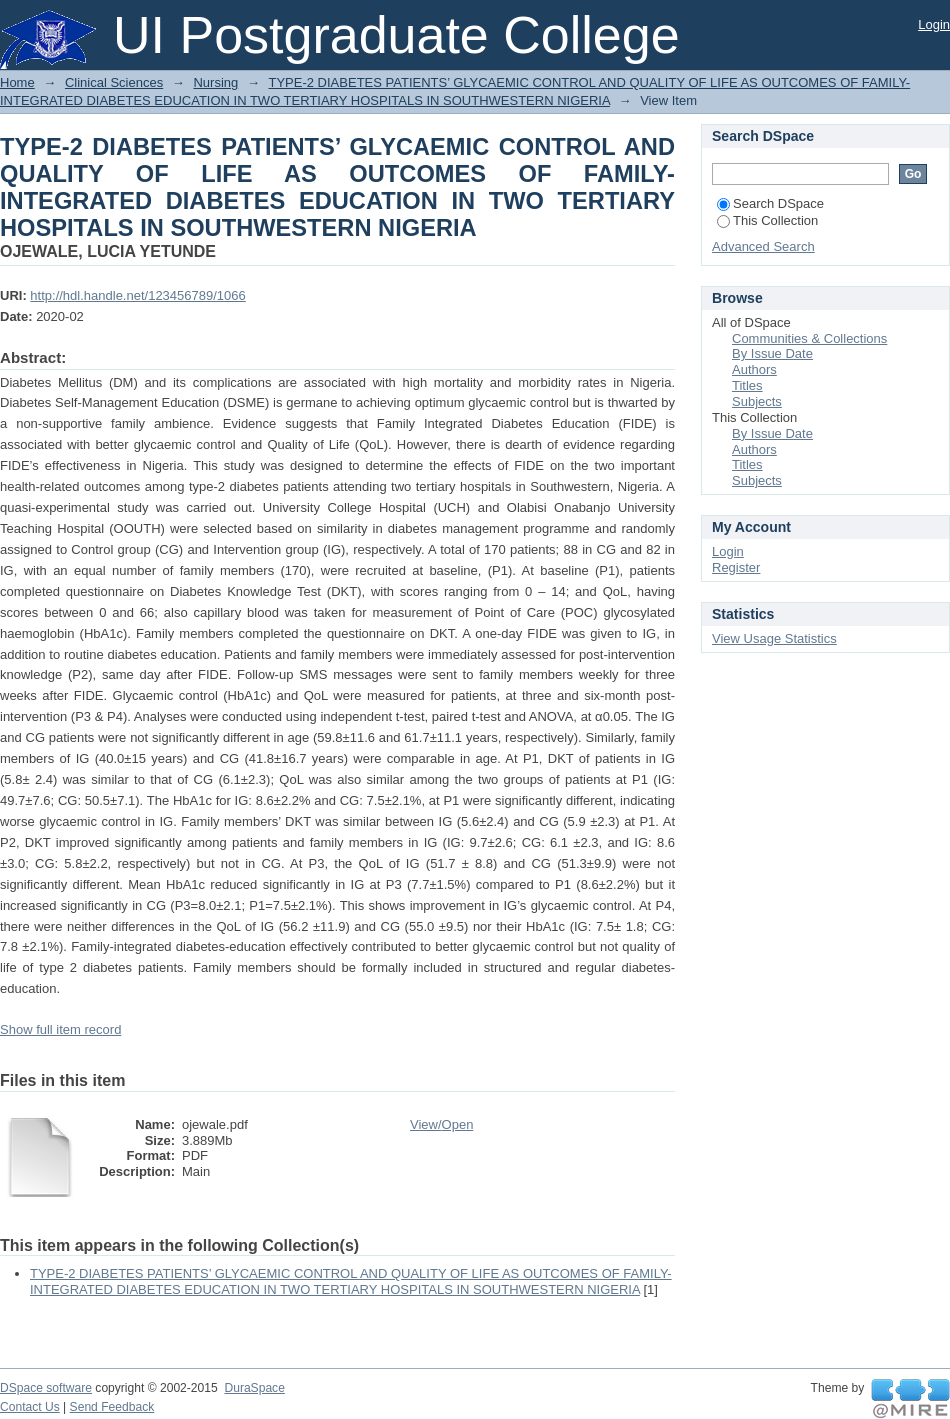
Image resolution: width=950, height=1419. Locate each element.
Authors (754, 369)
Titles (747, 385)
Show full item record (60, 1029)
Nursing (215, 82)
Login (934, 24)
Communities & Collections (809, 338)
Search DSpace (770, 203)
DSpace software (46, 1388)
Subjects (757, 401)
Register (736, 567)
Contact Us (30, 1407)
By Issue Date (772, 353)
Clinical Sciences (114, 82)
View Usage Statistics (774, 638)
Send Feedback (112, 1407)
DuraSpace (254, 1388)
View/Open (441, 1124)
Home (17, 82)
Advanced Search (763, 246)
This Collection (767, 220)
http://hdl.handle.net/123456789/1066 (137, 295)
